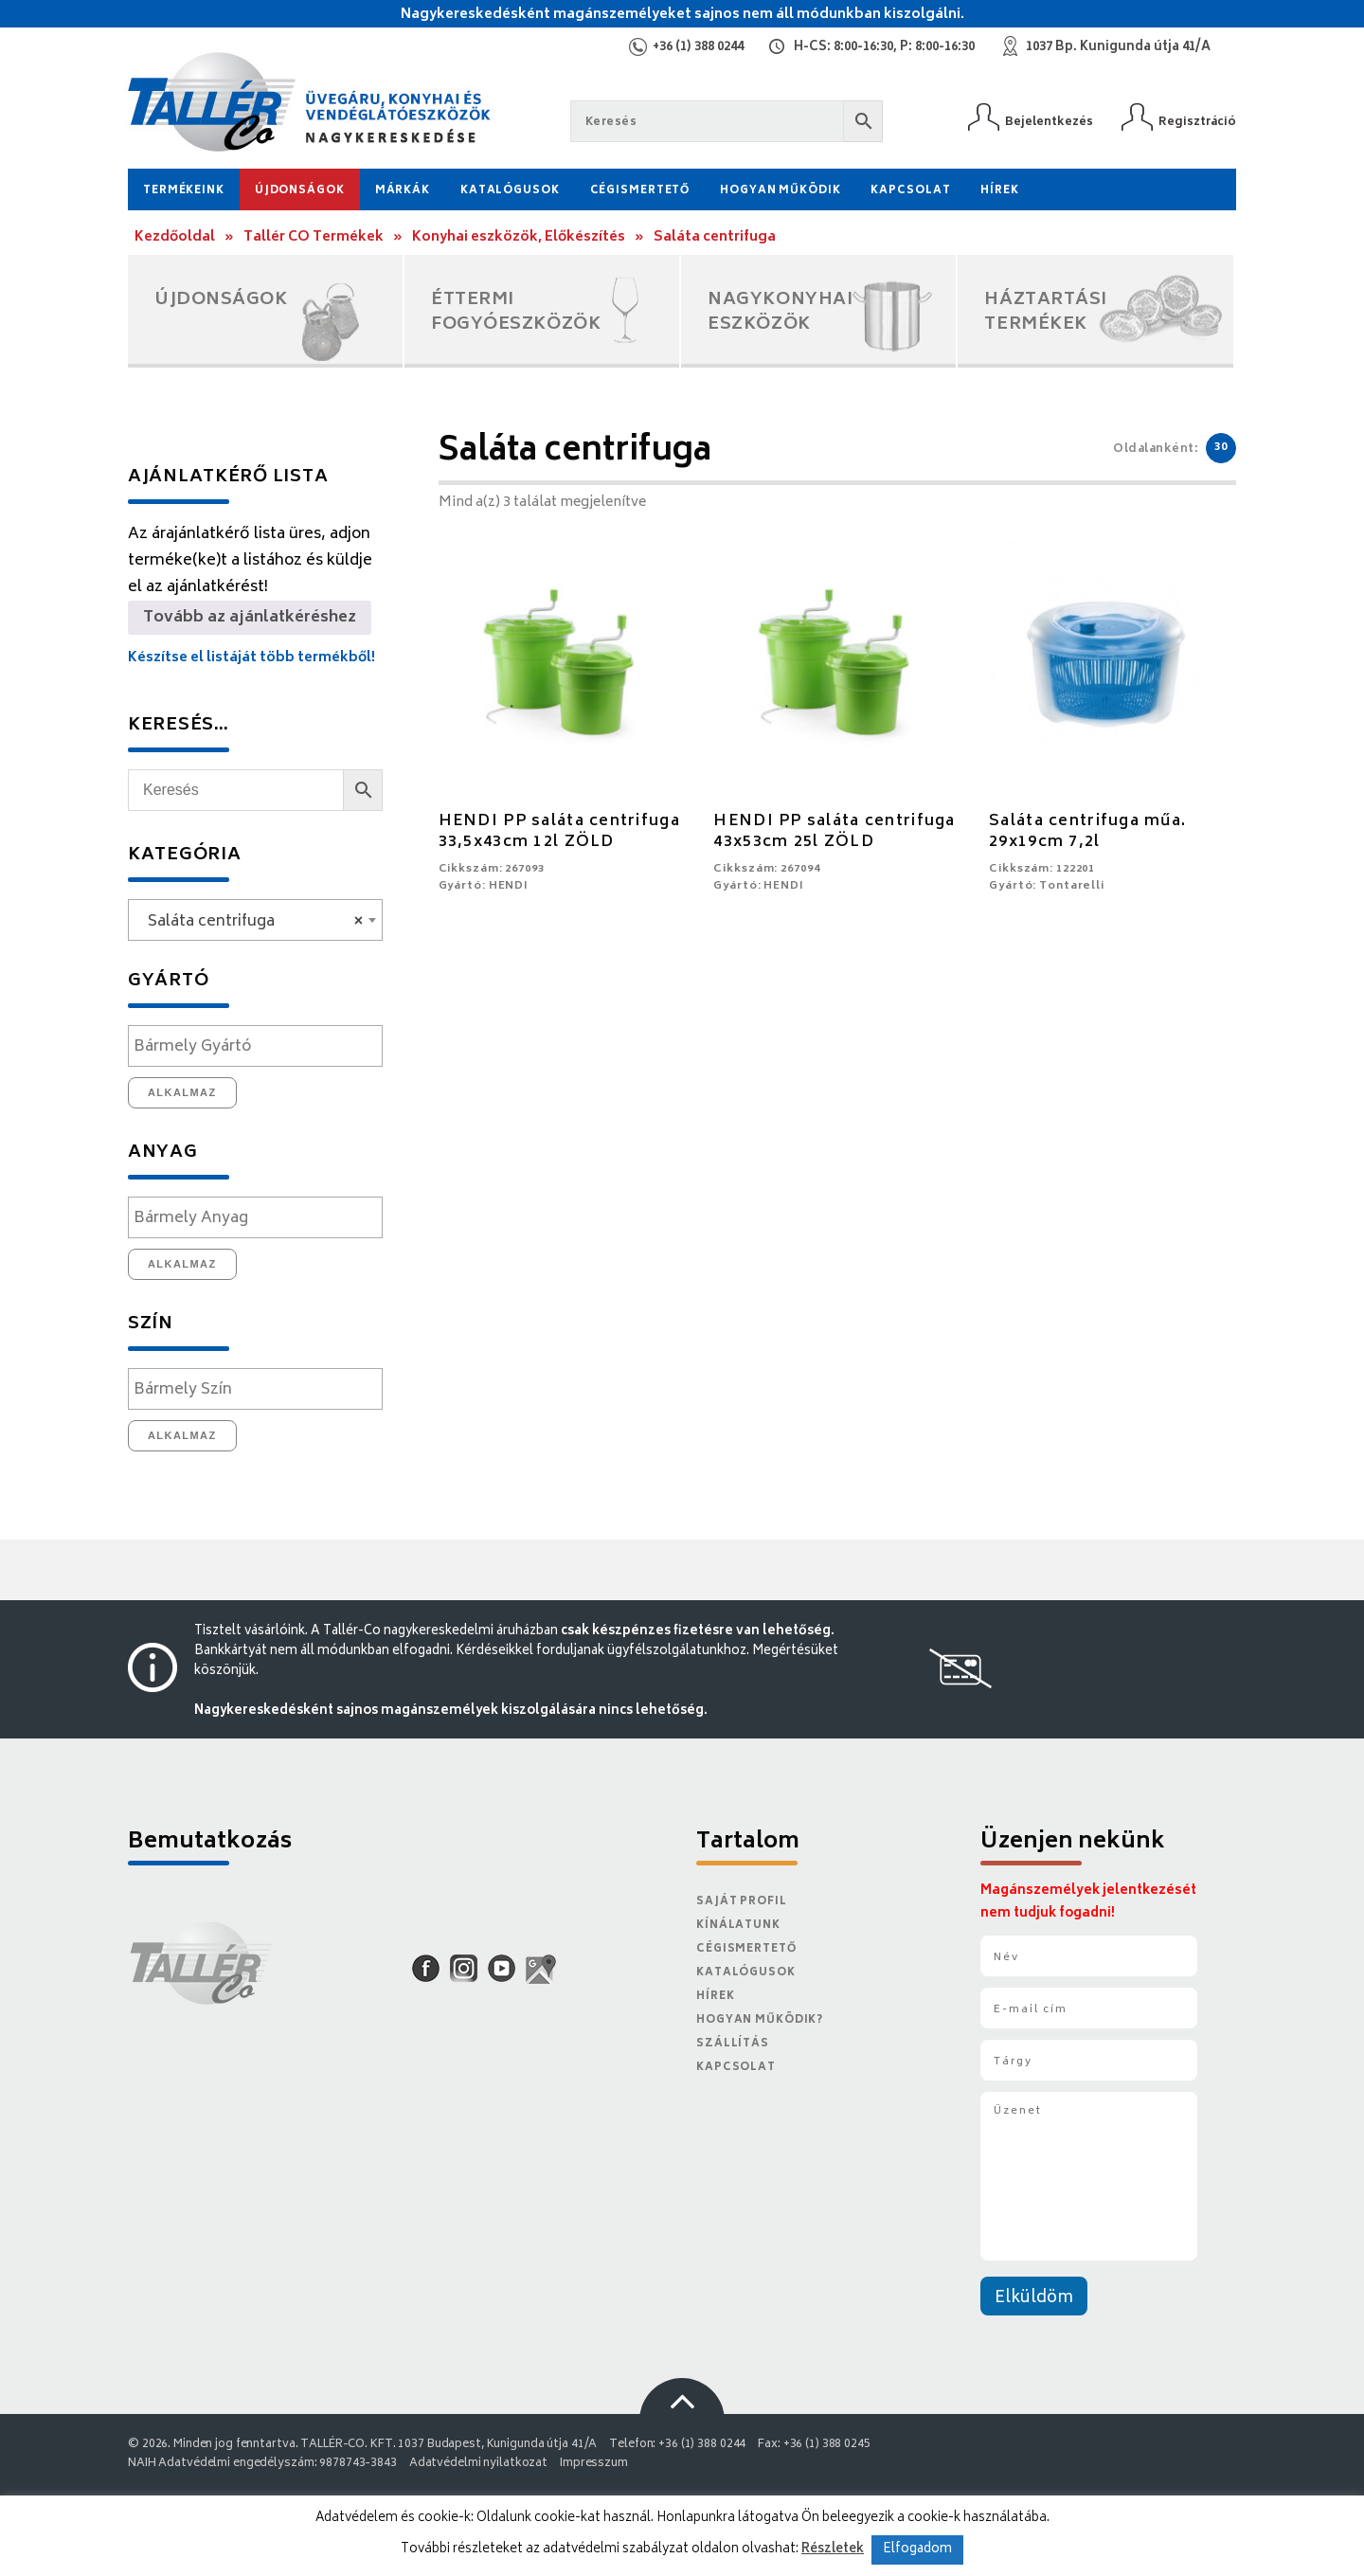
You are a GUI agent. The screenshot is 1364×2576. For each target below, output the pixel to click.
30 (1221, 448)
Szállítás (732, 2044)
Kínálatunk (738, 1926)
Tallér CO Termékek (313, 237)
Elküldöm (1034, 2298)
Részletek (832, 2549)
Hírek (999, 191)
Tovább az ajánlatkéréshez (249, 617)
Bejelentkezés (1049, 122)
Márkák (402, 191)
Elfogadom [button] (917, 2550)
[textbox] (260, 1047)
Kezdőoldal (175, 237)
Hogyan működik (780, 191)
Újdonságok (300, 191)
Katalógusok (510, 191)
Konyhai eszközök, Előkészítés (518, 237)
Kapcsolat (910, 191)
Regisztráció (1197, 122)
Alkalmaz (182, 1092)
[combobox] (255, 920)
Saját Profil (741, 1902)
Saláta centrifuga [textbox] (249, 922)
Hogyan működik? (759, 2020)
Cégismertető (640, 191)
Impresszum (594, 2464)
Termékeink (183, 191)
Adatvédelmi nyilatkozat (478, 2464)
